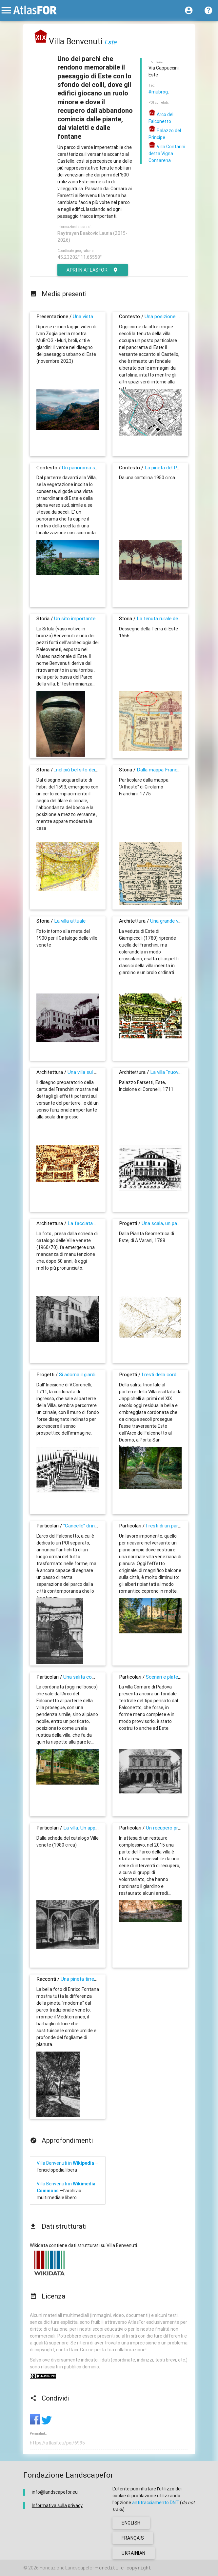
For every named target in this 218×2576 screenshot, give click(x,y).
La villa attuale (70, 921)
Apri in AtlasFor (93, 270)
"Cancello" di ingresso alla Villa (96, 1526)
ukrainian (134, 2553)
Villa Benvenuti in (65, 2163)
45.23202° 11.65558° (79, 257)
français (133, 2538)
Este (110, 42)
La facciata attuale (88, 1223)
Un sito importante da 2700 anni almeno (98, 618)
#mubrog (158, 92)
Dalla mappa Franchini (161, 770)
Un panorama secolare (86, 467)
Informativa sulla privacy (57, 2505)
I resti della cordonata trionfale (175, 1374)
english (131, 2523)
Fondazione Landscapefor (67, 2568)
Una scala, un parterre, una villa (175, 1223)
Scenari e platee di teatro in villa (180, 1677)
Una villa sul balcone (89, 1072)
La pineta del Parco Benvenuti (177, 467)
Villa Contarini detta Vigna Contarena (167, 153)
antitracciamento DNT (155, 2502)
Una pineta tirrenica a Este (89, 1979)
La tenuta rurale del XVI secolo (170, 618)
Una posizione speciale (169, 316)
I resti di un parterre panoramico (181, 1526)
